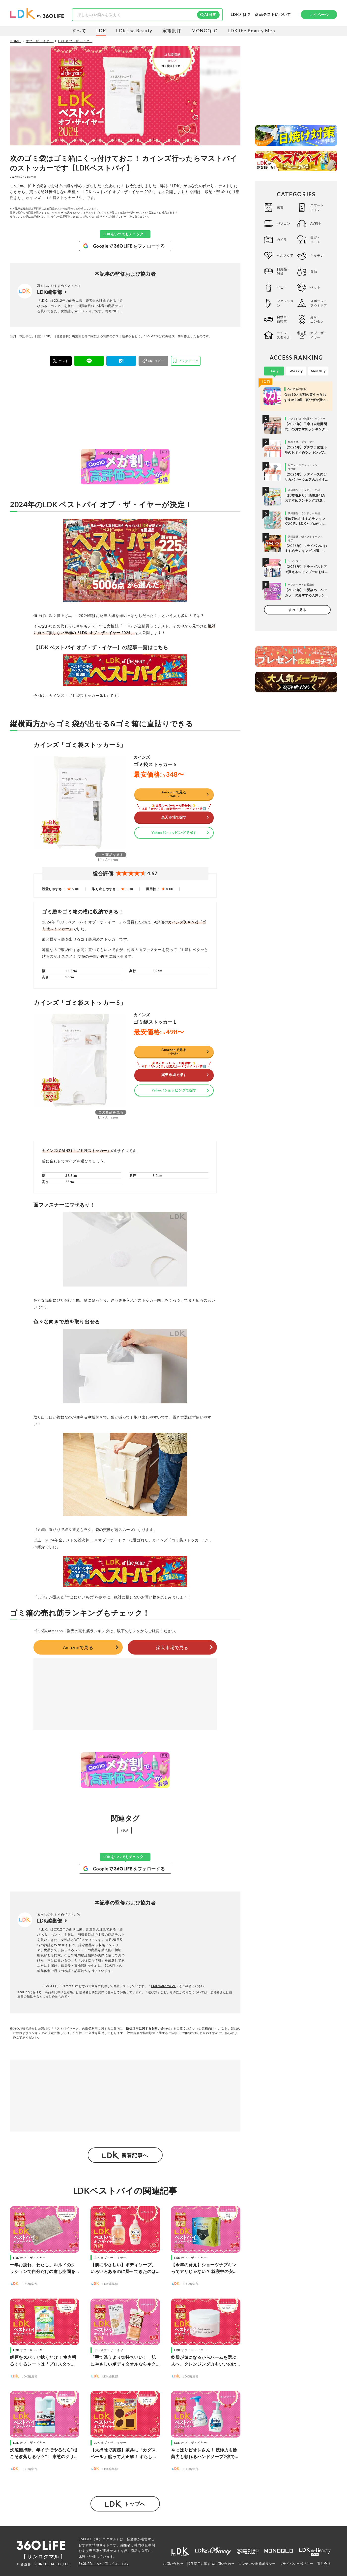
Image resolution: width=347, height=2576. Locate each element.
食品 (313, 271)
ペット (315, 287)
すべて (79, 30)
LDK (101, 30)
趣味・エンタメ (317, 319)
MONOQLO (204, 30)
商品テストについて (273, 15)
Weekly (296, 371)
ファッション (285, 303)
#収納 (124, 1830)
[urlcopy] (153, 361)
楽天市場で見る (172, 1647)
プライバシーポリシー (296, 2564)
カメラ (282, 239)
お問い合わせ (173, 2564)
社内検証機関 (144, 2545)
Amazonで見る (78, 1647)
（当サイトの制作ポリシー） (112, 216)
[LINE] (89, 361)
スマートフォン (317, 207)
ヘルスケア (285, 255)
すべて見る (297, 610)
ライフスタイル (283, 335)
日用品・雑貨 (283, 271)
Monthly (318, 371)
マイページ (319, 14)
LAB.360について (163, 1986)
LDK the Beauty (134, 30)
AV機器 (315, 223)
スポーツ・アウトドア (318, 303)
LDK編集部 (49, 292)
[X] (61, 361)
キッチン (317, 255)
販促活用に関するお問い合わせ (148, 2028)
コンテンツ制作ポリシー (257, 2564)
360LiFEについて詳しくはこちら (103, 2564)
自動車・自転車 (283, 319)
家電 (280, 207)
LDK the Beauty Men (251, 30)
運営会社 (324, 2564)
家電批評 (172, 30)
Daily (274, 371)
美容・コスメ (315, 239)
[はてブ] (121, 361)
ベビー (282, 287)
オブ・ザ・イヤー (318, 335)
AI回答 (210, 14)
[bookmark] (186, 361)
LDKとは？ (241, 14)
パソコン (283, 223)
